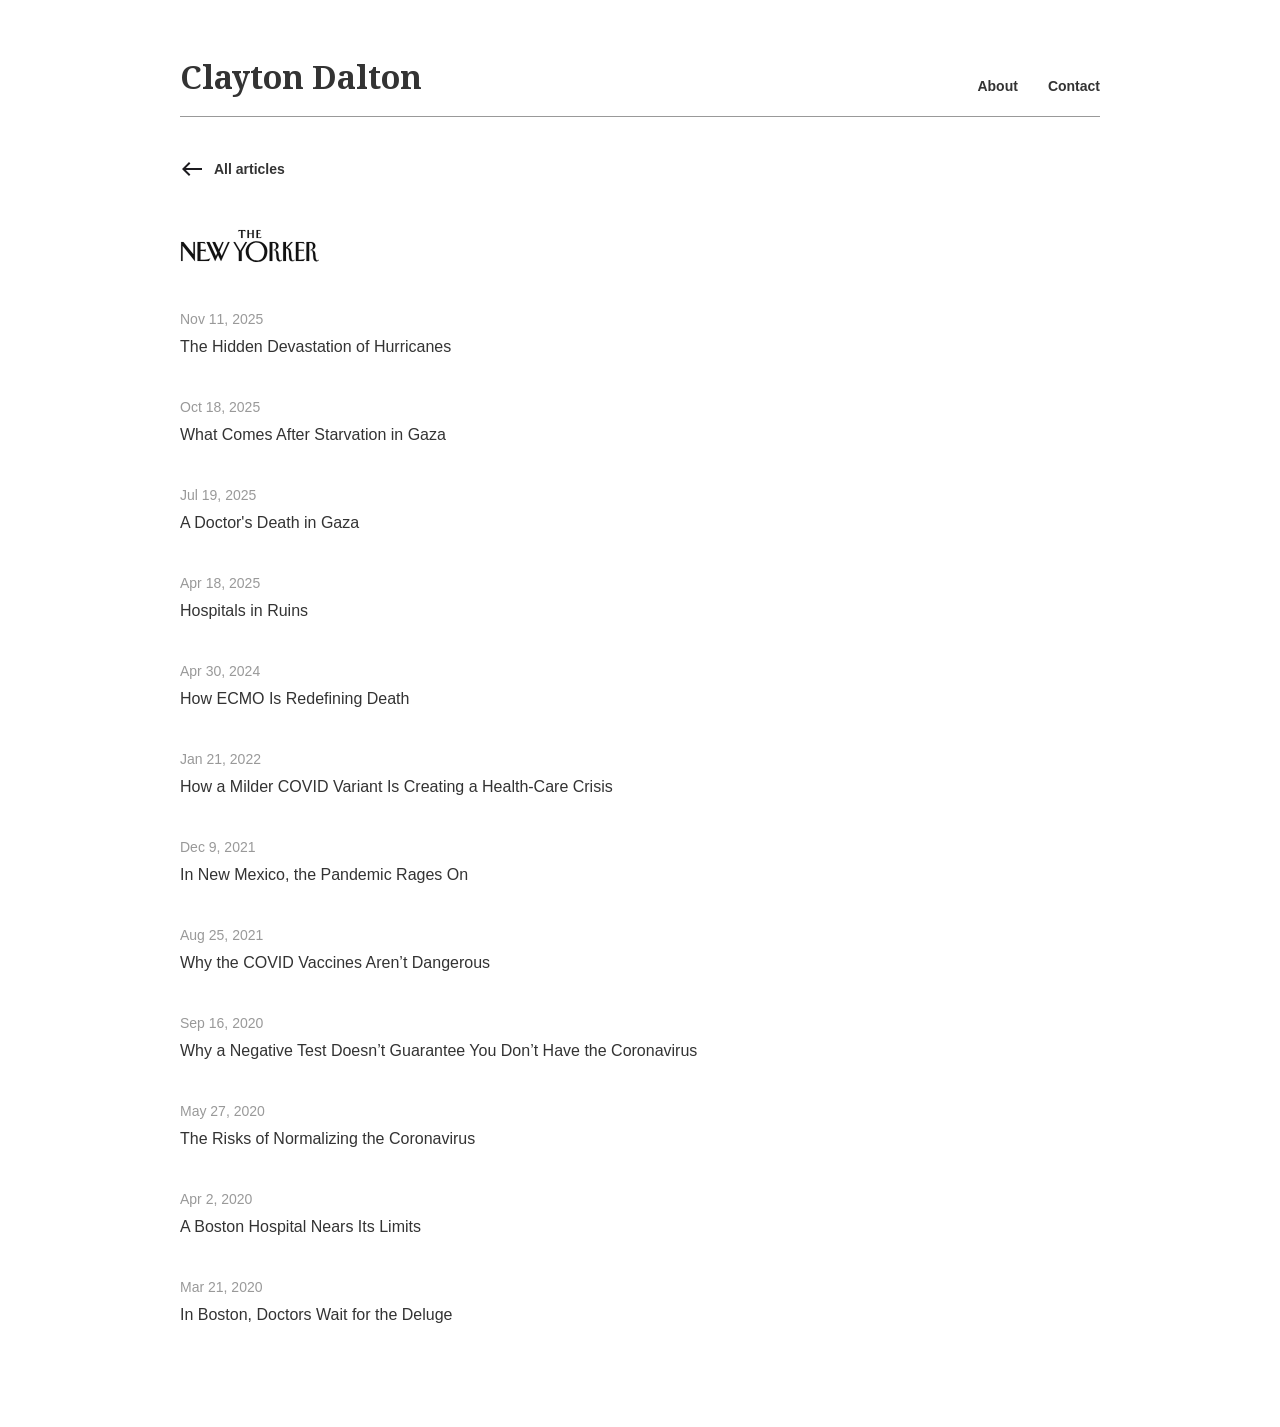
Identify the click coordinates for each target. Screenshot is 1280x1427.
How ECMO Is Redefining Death (294, 698)
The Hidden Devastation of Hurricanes (315, 346)
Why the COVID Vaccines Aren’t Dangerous (335, 962)
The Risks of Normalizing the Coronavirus (327, 1138)
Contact (1074, 86)
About (997, 86)
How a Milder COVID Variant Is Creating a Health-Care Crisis (396, 786)
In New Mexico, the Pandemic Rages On (324, 874)
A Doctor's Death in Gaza (269, 522)
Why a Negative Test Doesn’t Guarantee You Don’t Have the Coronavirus (438, 1050)
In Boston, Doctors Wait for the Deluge (316, 1314)
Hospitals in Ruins (244, 610)
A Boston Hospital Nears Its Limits (300, 1226)
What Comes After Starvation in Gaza (313, 434)
